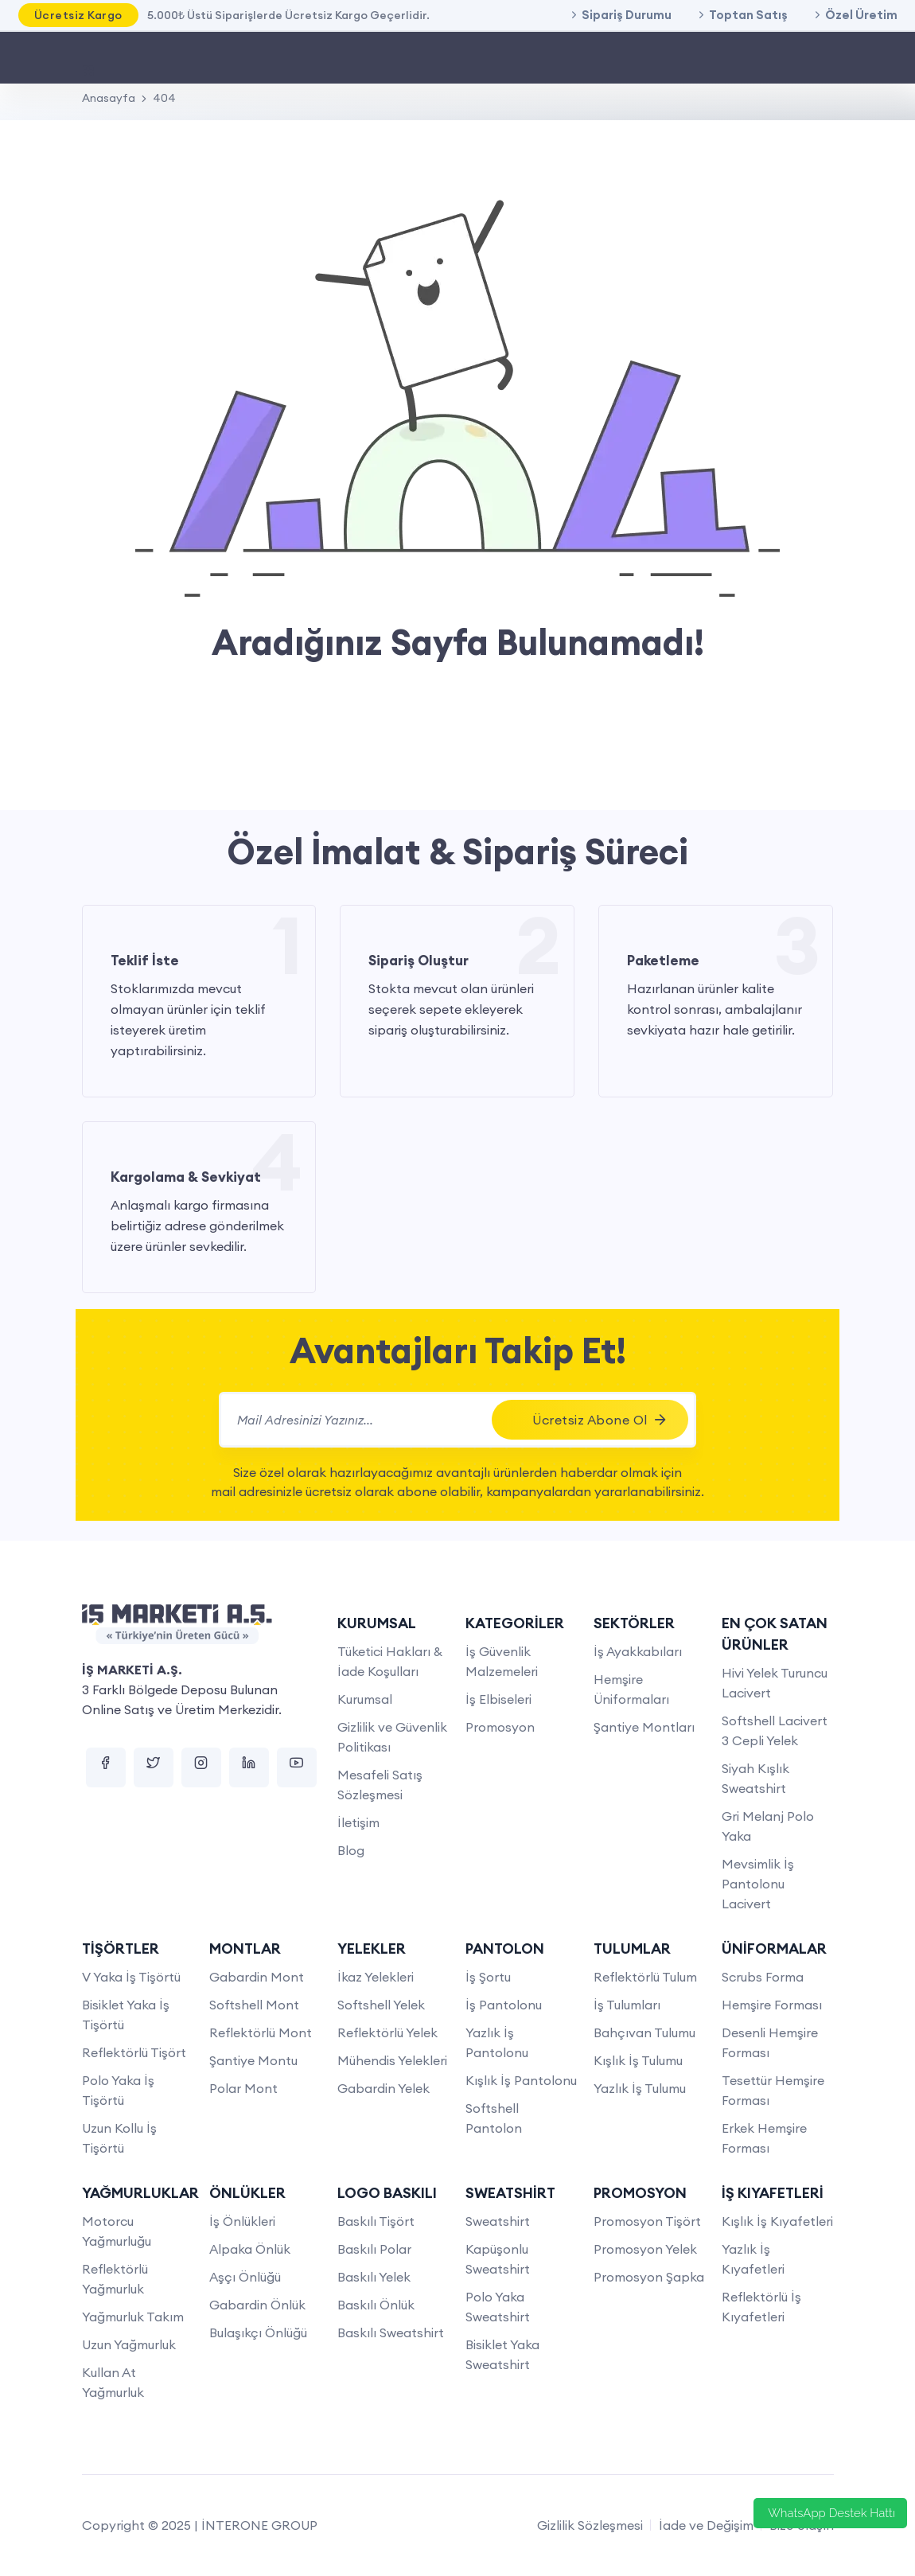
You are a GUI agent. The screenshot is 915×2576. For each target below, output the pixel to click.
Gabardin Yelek (383, 2088)
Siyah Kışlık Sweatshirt (755, 1778)
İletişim (358, 1822)
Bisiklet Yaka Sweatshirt (502, 2354)
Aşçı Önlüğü (245, 2277)
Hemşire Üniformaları (631, 1689)
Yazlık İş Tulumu (640, 2088)
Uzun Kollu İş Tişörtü (119, 2138)
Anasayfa (108, 98)
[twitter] (153, 1767)
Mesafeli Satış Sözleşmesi (379, 1784)
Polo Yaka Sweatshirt (497, 2307)
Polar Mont (243, 2088)
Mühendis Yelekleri (392, 2060)
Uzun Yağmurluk (129, 2344)
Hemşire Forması (772, 2005)
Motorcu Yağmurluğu (116, 2231)
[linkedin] (249, 1767)
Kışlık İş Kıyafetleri (777, 2221)
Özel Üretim (861, 14)
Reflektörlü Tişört (134, 2052)
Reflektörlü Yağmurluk (115, 2279)
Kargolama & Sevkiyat (186, 1177)
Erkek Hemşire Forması (764, 2138)
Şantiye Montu (253, 2060)
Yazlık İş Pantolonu (496, 2042)
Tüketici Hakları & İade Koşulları (389, 1661)
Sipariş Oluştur (418, 960)
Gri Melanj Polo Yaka (768, 1826)
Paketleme (663, 960)
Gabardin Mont (256, 1977)
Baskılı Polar (374, 2249)
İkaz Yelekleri (375, 1977)
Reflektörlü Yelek (387, 2032)
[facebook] (106, 1767)
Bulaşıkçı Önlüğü (258, 2332)
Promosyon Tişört (647, 2221)
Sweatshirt (497, 2221)
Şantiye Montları (644, 1727)
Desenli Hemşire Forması (770, 2042)
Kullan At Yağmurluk (113, 2382)
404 (164, 98)
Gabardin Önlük (257, 2305)
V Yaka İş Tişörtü (131, 1977)
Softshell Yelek (381, 2005)
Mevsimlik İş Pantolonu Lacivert (758, 1884)
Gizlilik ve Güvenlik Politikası (392, 1737)
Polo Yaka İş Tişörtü (118, 2090)
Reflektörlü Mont (260, 2032)
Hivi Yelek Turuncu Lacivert (774, 1683)
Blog (350, 1850)
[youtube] (297, 1767)
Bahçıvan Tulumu (644, 2032)
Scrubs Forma (763, 1977)
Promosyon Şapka (649, 2277)
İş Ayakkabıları (638, 1651)
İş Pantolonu (503, 2005)
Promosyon (500, 1727)
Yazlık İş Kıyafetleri (753, 2259)
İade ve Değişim (706, 2525)
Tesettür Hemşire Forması (773, 2090)
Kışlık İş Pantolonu (521, 2080)
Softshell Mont (254, 2005)
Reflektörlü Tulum (645, 1977)
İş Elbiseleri (498, 1699)
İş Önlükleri (242, 2221)
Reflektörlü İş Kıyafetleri (761, 2307)
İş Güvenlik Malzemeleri (501, 1661)
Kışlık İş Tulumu (638, 2060)
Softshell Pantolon (493, 2118)
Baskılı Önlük (376, 2305)
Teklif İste (145, 960)
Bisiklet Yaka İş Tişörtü (125, 2014)
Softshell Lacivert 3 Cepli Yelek (774, 1730)
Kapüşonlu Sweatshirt (497, 2259)
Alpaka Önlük (249, 2249)
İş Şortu (488, 1977)
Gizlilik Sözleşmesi (590, 2525)
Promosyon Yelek (645, 2249)
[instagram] (201, 1767)
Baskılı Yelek (374, 2277)
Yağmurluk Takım (133, 2317)
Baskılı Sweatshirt (390, 2332)
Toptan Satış (748, 14)
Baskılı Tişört (376, 2221)
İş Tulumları (627, 2005)
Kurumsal (364, 1699)
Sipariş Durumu (627, 14)
